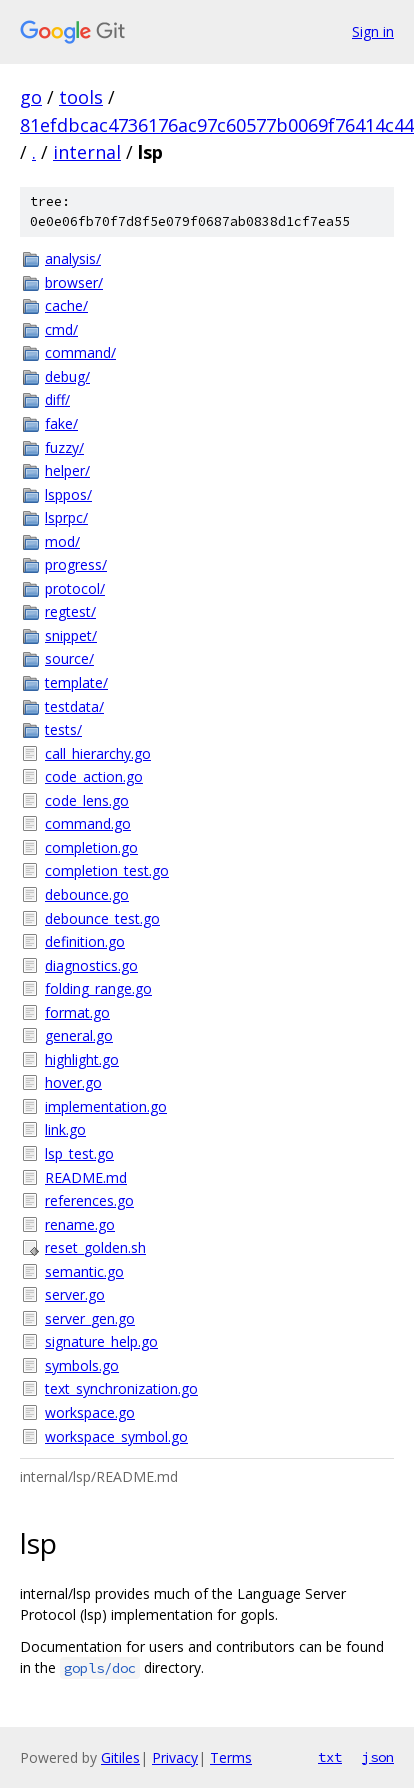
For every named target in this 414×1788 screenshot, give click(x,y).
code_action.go (94, 776)
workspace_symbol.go (116, 1436)
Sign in (373, 31)
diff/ (57, 399)
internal (87, 152)
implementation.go (106, 1106)
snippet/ (71, 635)
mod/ (62, 541)
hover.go (73, 1082)
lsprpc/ (66, 517)
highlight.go (82, 1059)
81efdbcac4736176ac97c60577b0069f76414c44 (217, 125)
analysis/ (73, 258)
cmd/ (61, 329)
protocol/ (75, 588)
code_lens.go (87, 800)
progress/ (76, 564)
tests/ (63, 729)
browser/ (74, 282)
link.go (65, 1129)
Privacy (175, 1757)
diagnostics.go (91, 965)
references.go (89, 1200)
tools (81, 97)
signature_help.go (101, 1341)
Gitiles (120, 1757)
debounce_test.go (102, 918)
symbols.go (82, 1365)
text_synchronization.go (121, 1388)
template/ (76, 682)
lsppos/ (68, 494)
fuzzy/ (64, 447)
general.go (79, 1035)
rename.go (80, 1224)
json (378, 1757)
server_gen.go (90, 1318)
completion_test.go (107, 870)
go (31, 97)
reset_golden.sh (95, 1247)
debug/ (67, 376)
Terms (231, 1757)
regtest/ (70, 611)
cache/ (66, 305)
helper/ (67, 470)
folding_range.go (98, 988)
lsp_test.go (79, 1153)
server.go (75, 1294)
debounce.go (87, 894)
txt (330, 1757)
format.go (77, 1012)
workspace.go (90, 1412)
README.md (86, 1177)
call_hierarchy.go (98, 753)
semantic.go (84, 1271)
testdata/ (74, 706)
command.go (88, 823)
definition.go (85, 941)
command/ (80, 352)
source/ (69, 658)
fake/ (61, 423)
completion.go (91, 847)
